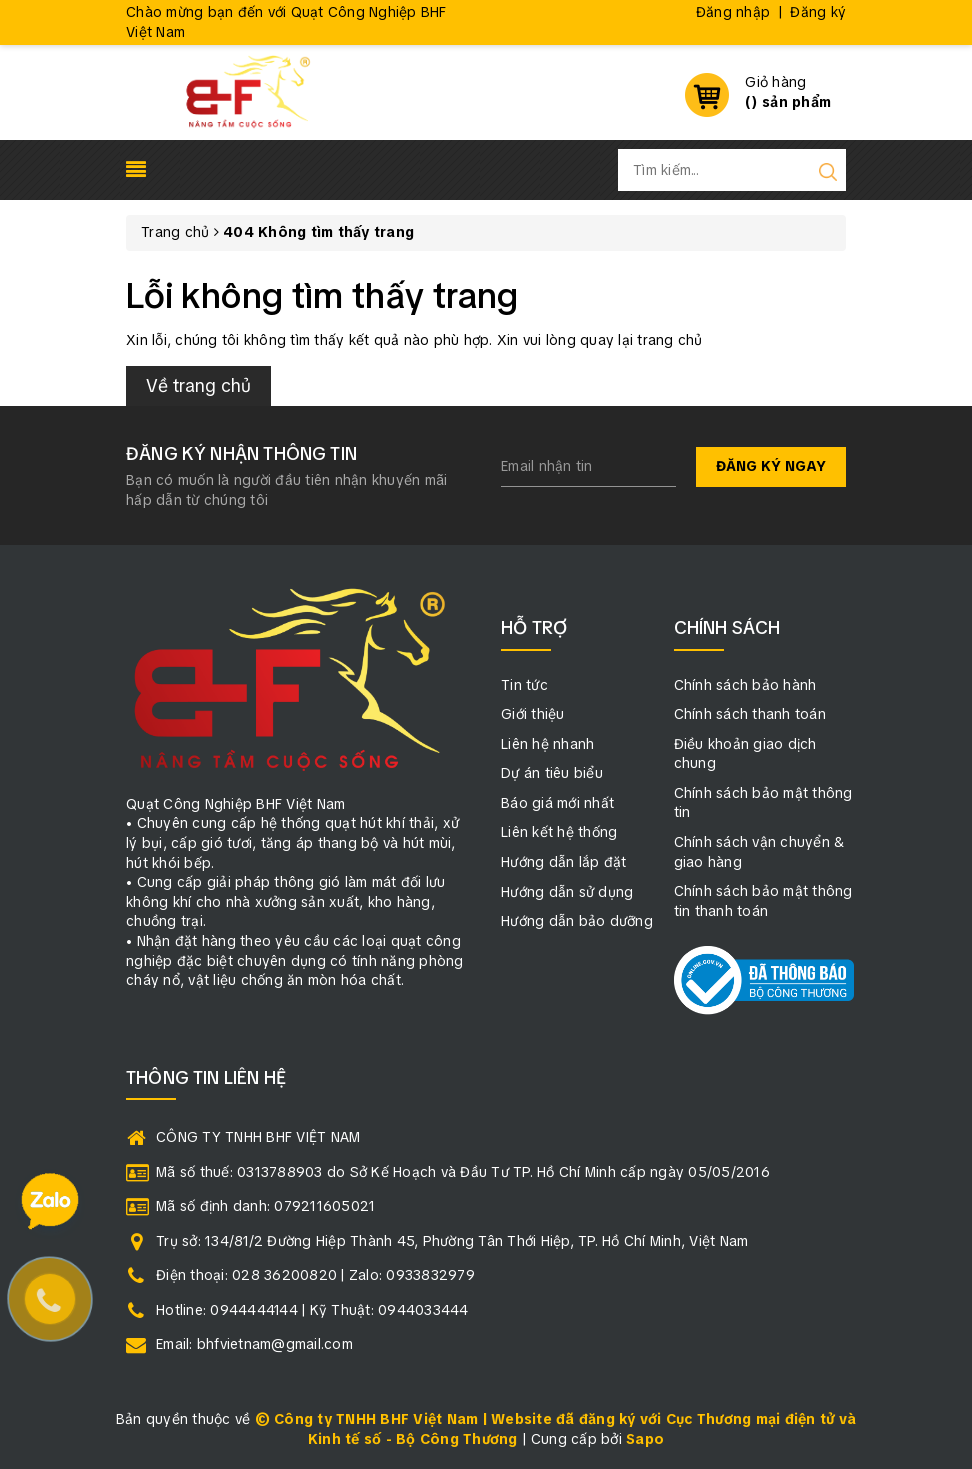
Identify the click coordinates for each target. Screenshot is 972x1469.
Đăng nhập (733, 12)
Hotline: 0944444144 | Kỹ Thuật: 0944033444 (312, 1310)
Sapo (645, 1439)
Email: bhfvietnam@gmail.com (254, 1344)
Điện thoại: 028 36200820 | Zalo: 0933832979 (315, 1275)
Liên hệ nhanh (547, 744)
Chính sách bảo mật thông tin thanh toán (763, 901)
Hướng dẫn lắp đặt (563, 862)
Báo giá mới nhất (557, 803)
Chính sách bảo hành (745, 685)
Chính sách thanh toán (750, 714)
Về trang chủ (198, 385)
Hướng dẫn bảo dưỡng (577, 921)
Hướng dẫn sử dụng (567, 892)
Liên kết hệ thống (559, 832)
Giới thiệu (533, 714)
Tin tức (524, 685)
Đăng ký (818, 12)
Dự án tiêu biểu (552, 773)
